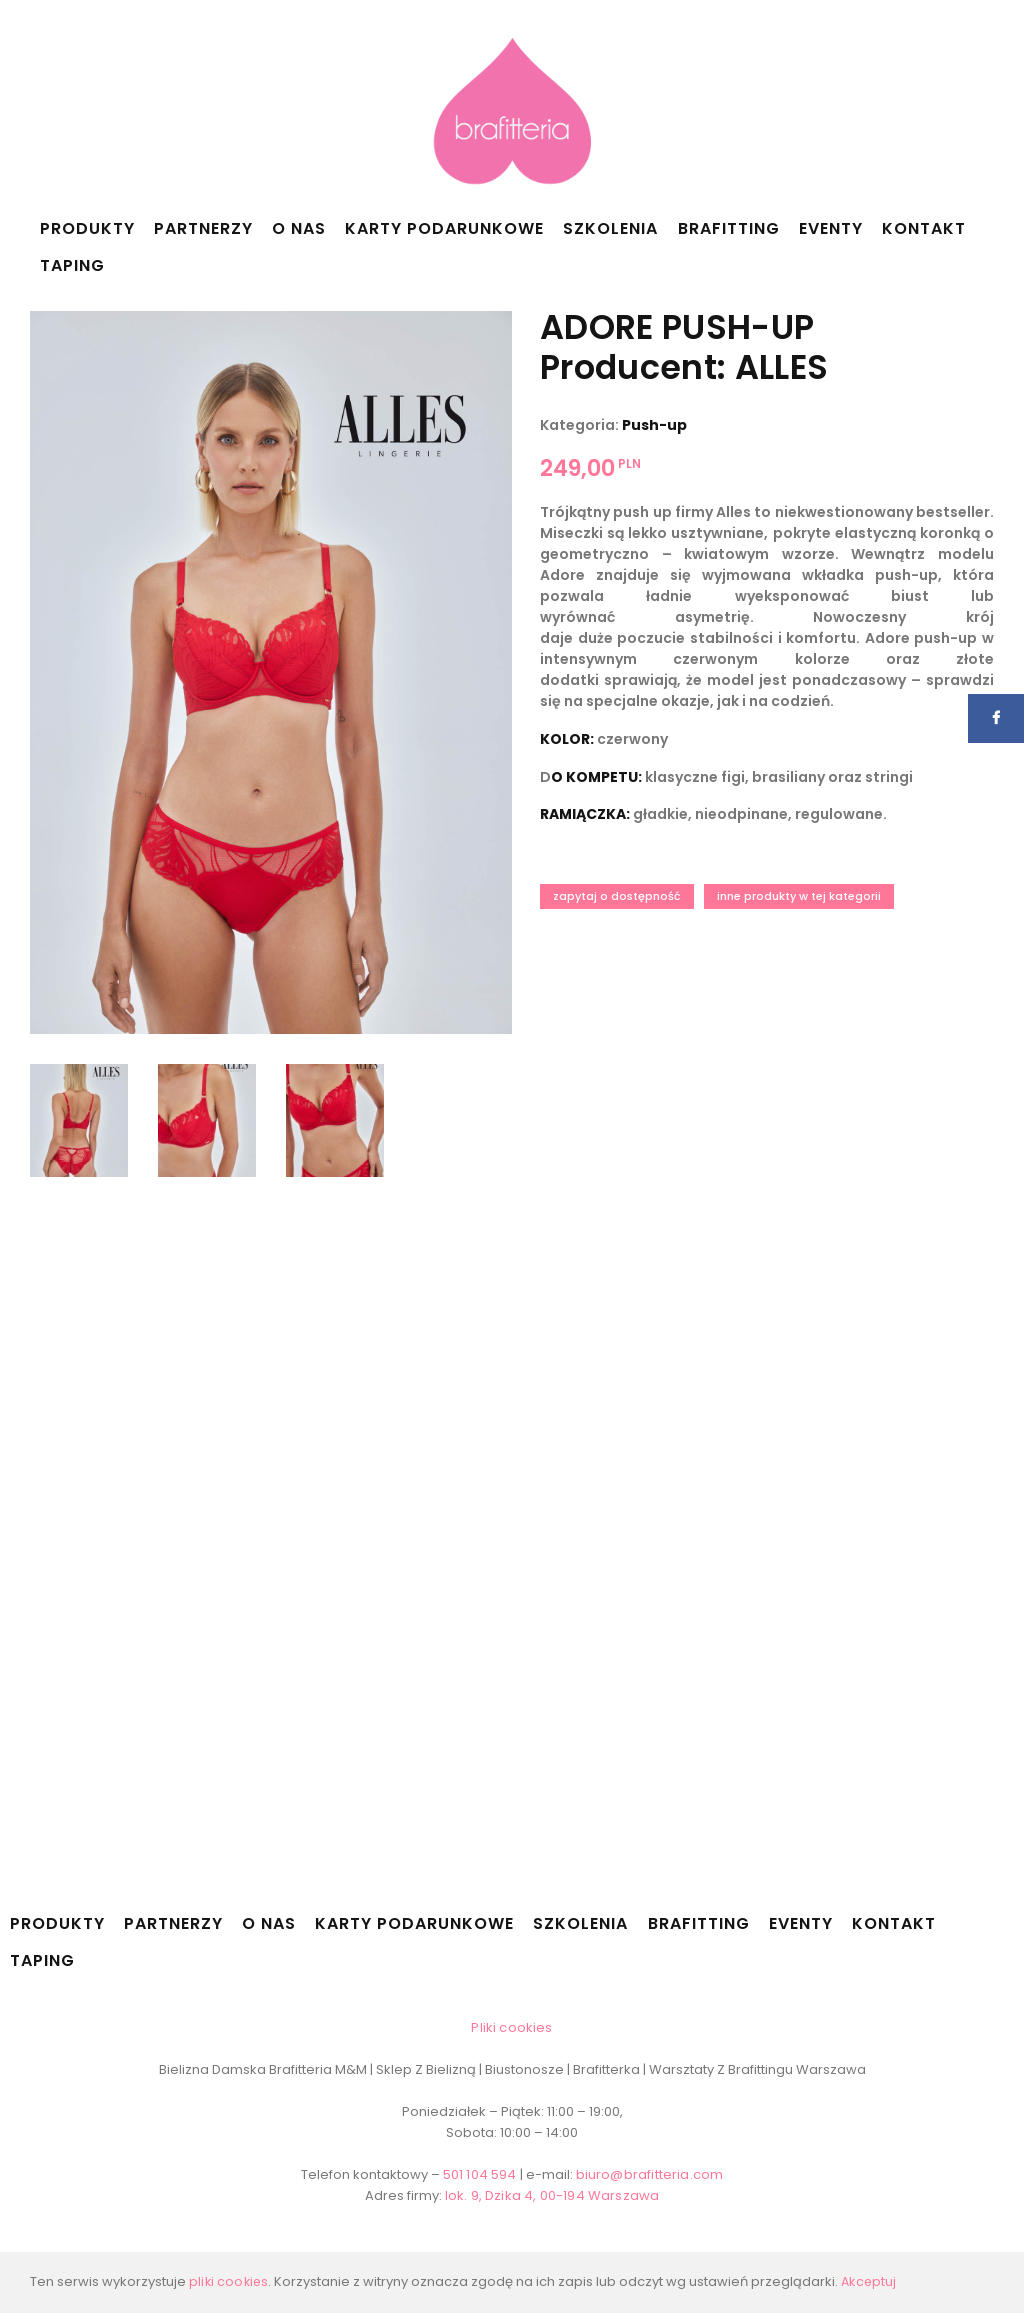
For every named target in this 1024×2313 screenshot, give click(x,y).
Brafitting (729, 228)
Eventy (831, 228)
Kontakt (924, 228)
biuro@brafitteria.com (649, 2174)
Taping (72, 265)
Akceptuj (870, 2281)
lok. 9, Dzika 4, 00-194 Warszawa (552, 2195)
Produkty (87, 228)
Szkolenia (610, 228)
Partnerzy (203, 228)
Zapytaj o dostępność (617, 896)
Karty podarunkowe (444, 228)
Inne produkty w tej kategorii (799, 896)
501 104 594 (482, 2174)
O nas (299, 228)
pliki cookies (229, 2281)
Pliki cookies (512, 2027)
